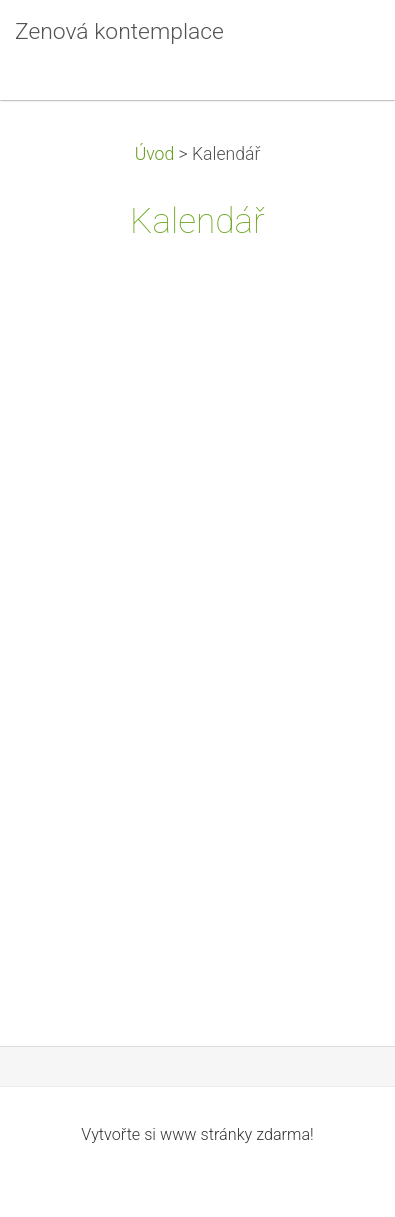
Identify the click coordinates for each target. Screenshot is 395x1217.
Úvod (155, 154)
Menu (340, 45)
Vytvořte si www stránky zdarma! (197, 1134)
